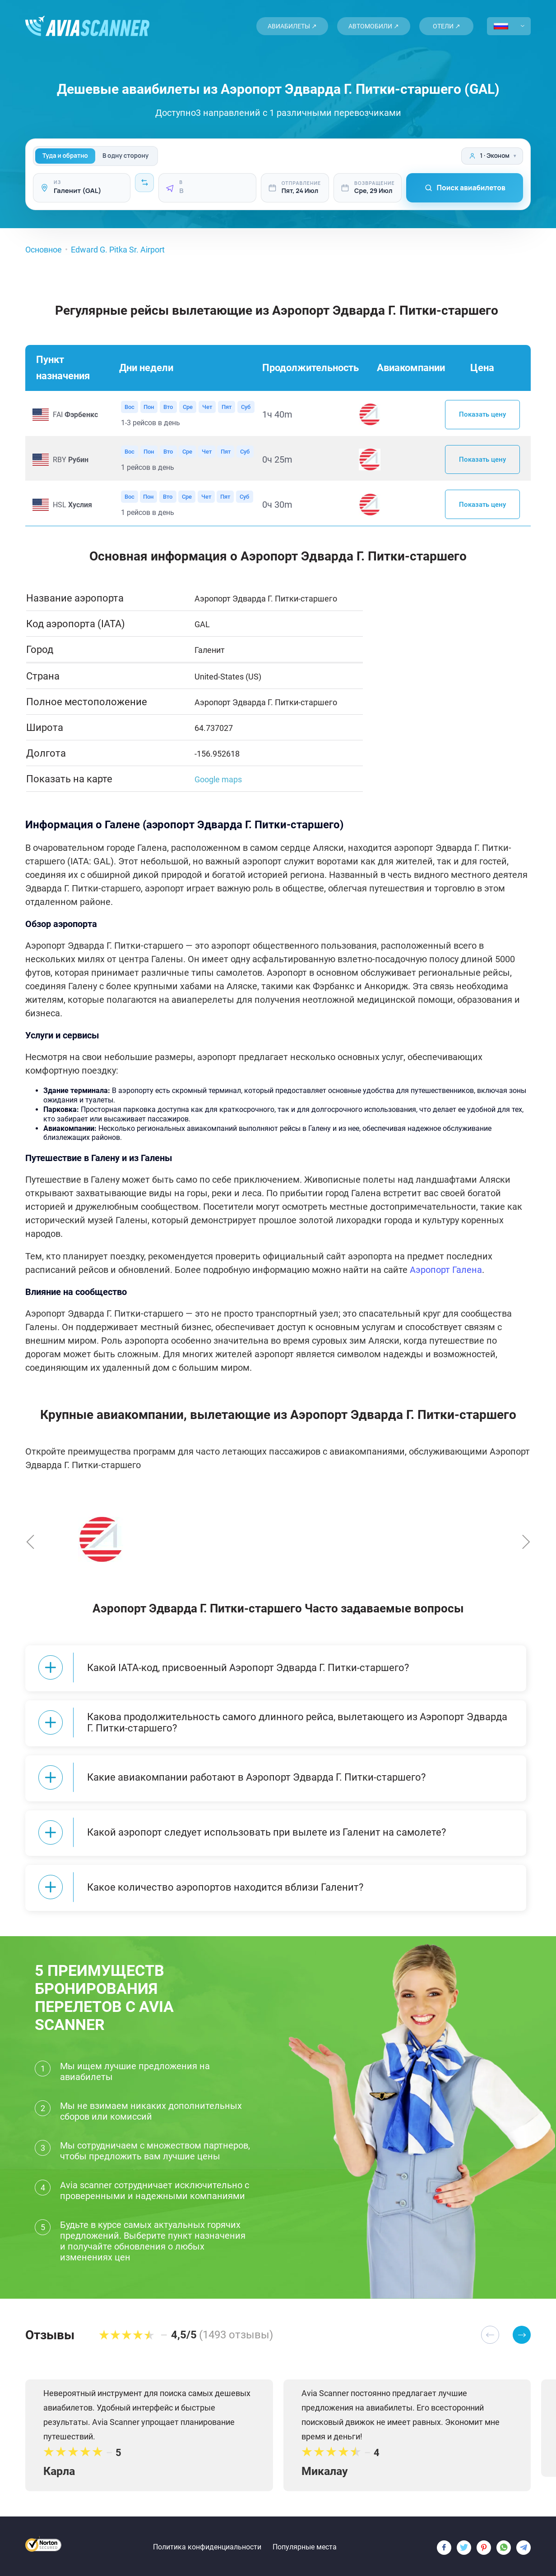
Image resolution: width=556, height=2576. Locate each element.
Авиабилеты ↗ (292, 26)
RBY (70, 460)
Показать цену (482, 415)
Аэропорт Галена (446, 1271)
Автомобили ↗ (373, 26)
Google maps (218, 781)
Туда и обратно (65, 156)
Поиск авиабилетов (464, 188)
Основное (43, 249)
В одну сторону (125, 156)
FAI (75, 415)
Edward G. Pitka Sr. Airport (118, 249)
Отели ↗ (446, 26)
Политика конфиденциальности (207, 2542)
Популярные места (305, 2542)
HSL (72, 506)
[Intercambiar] (144, 182)
